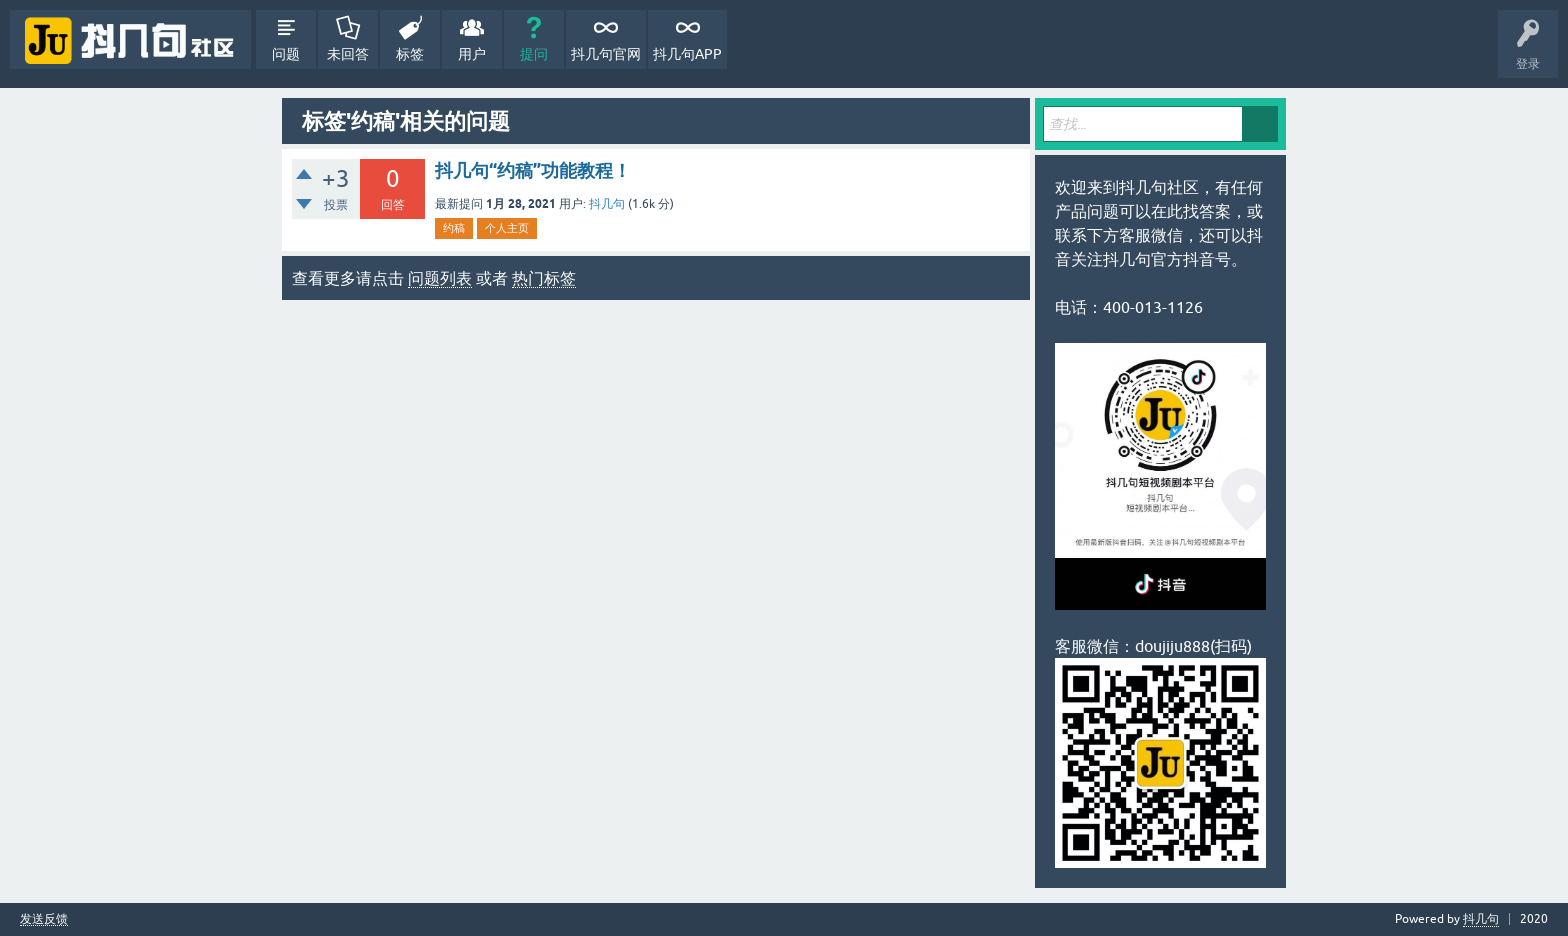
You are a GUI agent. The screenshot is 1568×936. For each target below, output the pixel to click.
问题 (286, 54)
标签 (410, 54)
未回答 (348, 54)
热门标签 (544, 278)
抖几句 (607, 204)
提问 (534, 54)
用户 (472, 54)
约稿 (454, 228)
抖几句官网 (606, 54)
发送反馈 (44, 919)
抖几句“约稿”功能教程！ (533, 170)
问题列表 (440, 278)
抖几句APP (687, 54)
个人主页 (507, 228)
